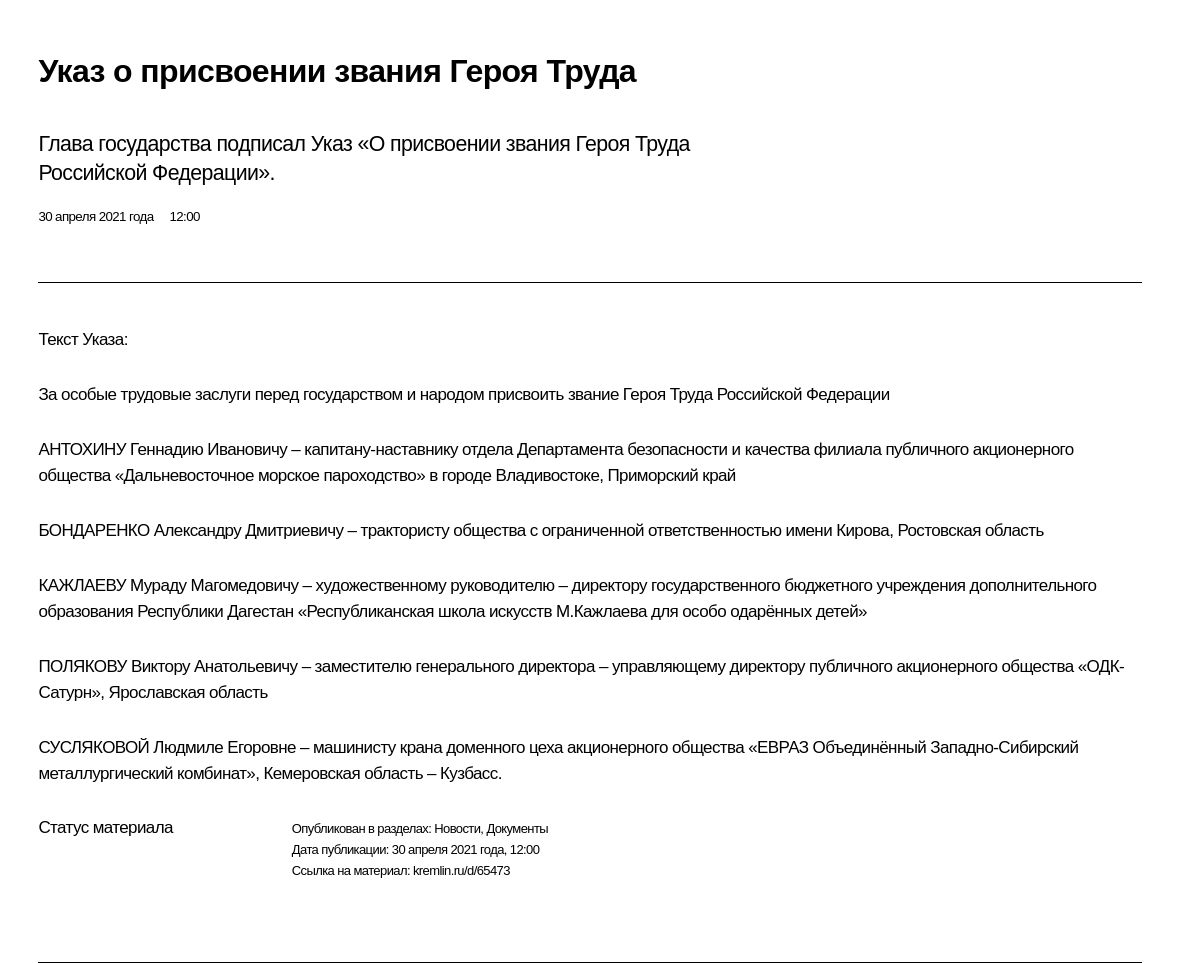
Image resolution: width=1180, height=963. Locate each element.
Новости (457, 828)
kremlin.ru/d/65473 (461, 870)
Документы (517, 828)
